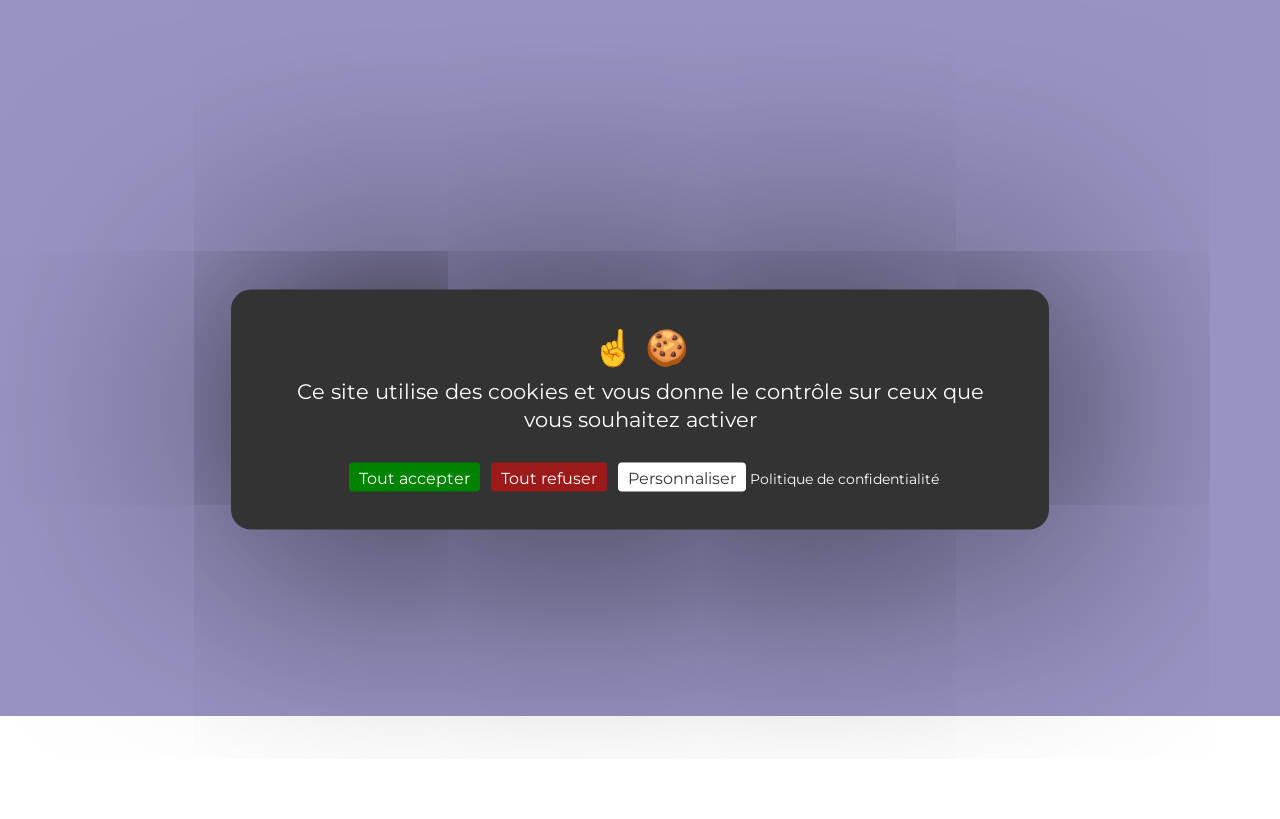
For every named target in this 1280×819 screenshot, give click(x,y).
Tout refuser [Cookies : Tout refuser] (549, 477)
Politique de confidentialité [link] (844, 478)
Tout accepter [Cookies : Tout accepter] (414, 477)
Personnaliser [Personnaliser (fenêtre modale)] (682, 477)
